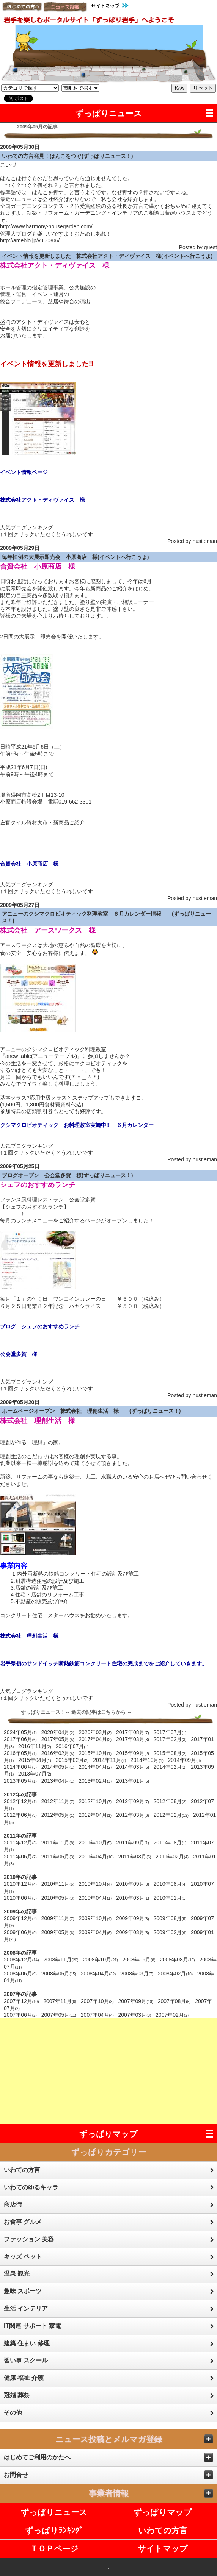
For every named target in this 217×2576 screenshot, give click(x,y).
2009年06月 (20, 1932)
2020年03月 (95, 1732)
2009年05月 (57, 1932)
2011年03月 (134, 1857)
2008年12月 (21, 1960)
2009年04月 (95, 1932)
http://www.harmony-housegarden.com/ (46, 226)
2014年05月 (57, 1767)
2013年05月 (20, 1781)
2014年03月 (132, 1767)
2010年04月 (95, 1898)
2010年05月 (57, 1898)
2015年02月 (72, 1760)
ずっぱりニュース (108, 113)
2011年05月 (57, 1857)
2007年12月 (21, 2001)
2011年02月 (172, 1857)
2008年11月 (61, 1960)
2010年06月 (20, 1898)
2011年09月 (132, 1843)
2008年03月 (136, 1974)
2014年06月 (20, 1767)
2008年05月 (59, 1974)
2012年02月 (171, 1815)
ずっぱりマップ (108, 2134)
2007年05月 (59, 2015)
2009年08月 (170, 1918)
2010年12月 (20, 1884)
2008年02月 (175, 1974)
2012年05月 (57, 1815)
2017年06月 (20, 1739)
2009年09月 (132, 1918)
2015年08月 (170, 1753)
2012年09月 (132, 1801)
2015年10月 (95, 1753)
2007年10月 (97, 2001)
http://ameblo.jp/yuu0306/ (30, 240)
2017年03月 (132, 1739)
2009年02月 (170, 1932)
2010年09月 (132, 1884)
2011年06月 (20, 1857)
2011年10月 (95, 1843)
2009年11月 (57, 1918)
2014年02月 (170, 1767)
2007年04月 (97, 2015)
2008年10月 (100, 1960)
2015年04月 (34, 1760)
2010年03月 (132, 1898)
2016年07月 (72, 1746)
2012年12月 (20, 1801)
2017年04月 (95, 1739)
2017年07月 (170, 1732)
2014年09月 (184, 1760)
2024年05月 (20, 1732)
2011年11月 (57, 1843)
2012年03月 (132, 1815)
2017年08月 (132, 1732)
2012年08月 (170, 1801)
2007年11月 (59, 2001)
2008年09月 (139, 1960)
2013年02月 (95, 1781)
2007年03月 (134, 2015)
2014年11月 (109, 1760)
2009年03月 (132, 1932)
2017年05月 (57, 1739)
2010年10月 (95, 1884)
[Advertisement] (108, 2071)
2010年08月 (170, 1884)
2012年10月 (95, 1801)
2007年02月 (172, 2015)
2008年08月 (177, 1960)
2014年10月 (147, 1760)
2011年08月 (170, 1843)
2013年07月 (34, 1774)
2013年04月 (57, 1781)
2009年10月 (95, 1918)
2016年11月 (34, 1746)
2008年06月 (20, 1974)
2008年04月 (98, 1974)
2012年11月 (57, 1801)
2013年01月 (132, 1781)
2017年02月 (170, 1739)
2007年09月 (135, 2001)
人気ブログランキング (26, 527)
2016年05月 (20, 1753)
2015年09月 (132, 1753)
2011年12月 (20, 1843)
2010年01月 (170, 1898)
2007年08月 (174, 2001)
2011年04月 (96, 1857)
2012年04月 (95, 1815)
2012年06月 (20, 1815)
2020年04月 (57, 1732)
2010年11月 (57, 1884)
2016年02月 (57, 1753)
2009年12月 (20, 1918)
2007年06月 (20, 2015)
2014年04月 (95, 1767)
